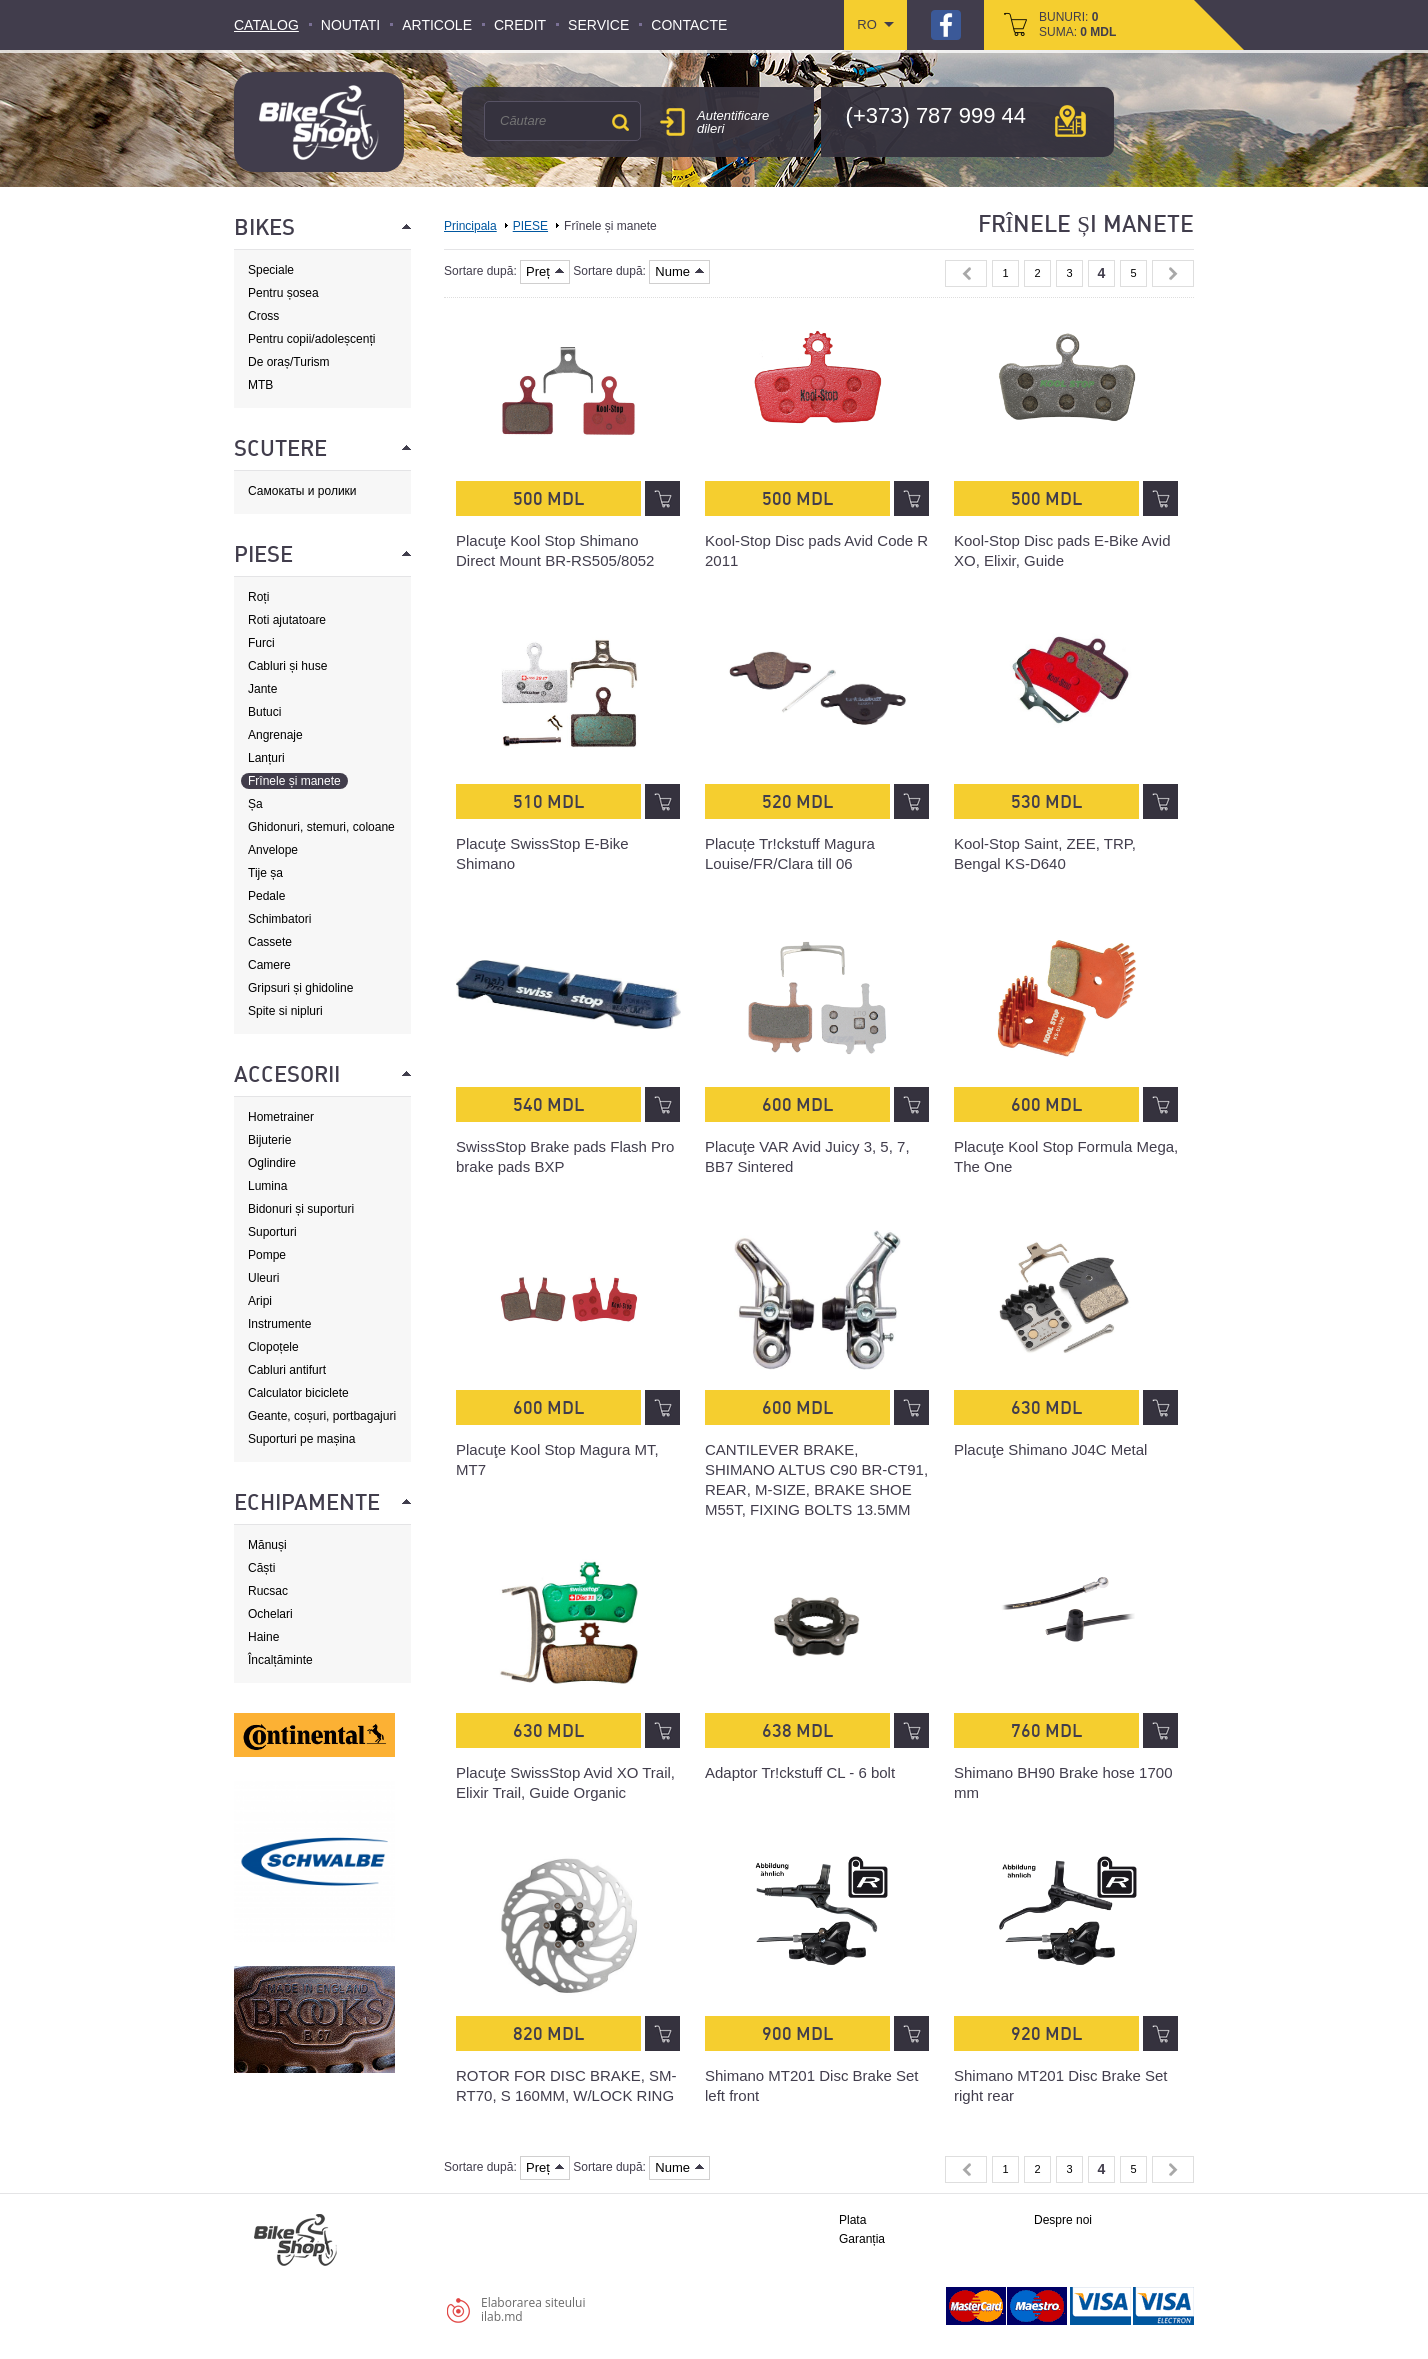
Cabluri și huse (287, 666)
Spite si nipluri (285, 1011)
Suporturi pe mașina (301, 1439)
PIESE (530, 226)
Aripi (260, 1301)
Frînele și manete (294, 781)
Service (598, 25)
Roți (258, 597)
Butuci (264, 712)
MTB (260, 385)
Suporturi (272, 1232)
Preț (545, 271)
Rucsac (268, 1591)
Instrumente (279, 1324)
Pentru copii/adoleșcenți (311, 339)
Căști (261, 1568)
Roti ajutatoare (287, 620)
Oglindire (272, 1163)
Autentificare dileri (733, 122)
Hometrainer (281, 1117)
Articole (437, 25)
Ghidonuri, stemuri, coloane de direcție (321, 827)
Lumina (267, 1186)
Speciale (271, 270)
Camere (269, 965)
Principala (470, 226)
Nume (679, 271)
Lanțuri (266, 758)
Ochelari (270, 1614)
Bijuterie (269, 1140)
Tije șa (265, 873)
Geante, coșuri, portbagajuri (322, 1416)
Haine (263, 1637)
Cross (263, 316)
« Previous (966, 273)
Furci (261, 643)
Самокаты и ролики (302, 491)
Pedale (266, 896)
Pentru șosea (283, 293)
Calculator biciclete (298, 1393)
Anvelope (273, 850)
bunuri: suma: (1077, 24)
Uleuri (263, 1278)
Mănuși (267, 1545)
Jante (262, 689)
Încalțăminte (280, 1660)
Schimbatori (279, 919)
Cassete (270, 942)
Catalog (266, 25)
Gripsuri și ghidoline (300, 988)
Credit (520, 25)
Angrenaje (275, 735)
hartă (1070, 121)
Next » (1173, 273)
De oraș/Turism (289, 362)
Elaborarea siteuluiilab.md (533, 2309)
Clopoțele (273, 1347)
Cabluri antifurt (287, 1370)
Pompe (267, 1255)
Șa (255, 804)
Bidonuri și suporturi (301, 1209)
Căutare (620, 122)
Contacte (689, 25)
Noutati (350, 25)
